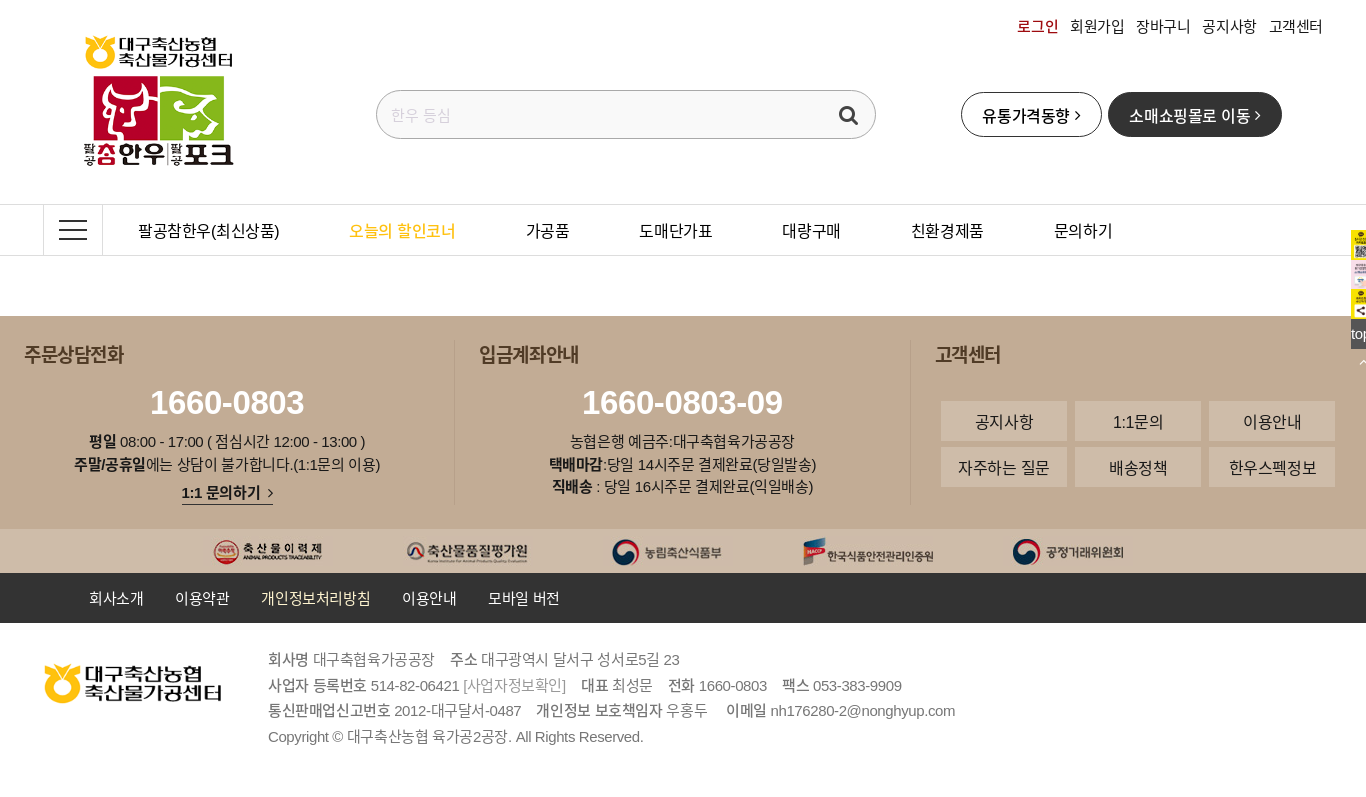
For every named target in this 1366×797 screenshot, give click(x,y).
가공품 (548, 230)
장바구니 (1163, 26)
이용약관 (202, 598)
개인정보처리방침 (315, 598)
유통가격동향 (1031, 115)
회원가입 (1097, 26)
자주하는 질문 (1004, 467)
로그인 (1037, 26)
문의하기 (1083, 230)
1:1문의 (1138, 421)
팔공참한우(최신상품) (208, 230)
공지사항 (1229, 26)
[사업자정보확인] (514, 685)
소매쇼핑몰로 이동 (1194, 115)
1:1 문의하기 (227, 492)
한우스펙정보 (1273, 467)
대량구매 (811, 230)
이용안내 (1272, 421)
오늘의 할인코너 (402, 230)
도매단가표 (675, 230)
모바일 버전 (524, 598)
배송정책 (1138, 467)
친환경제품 (947, 230)
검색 (849, 114)
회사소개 (116, 598)
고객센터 (1296, 26)
